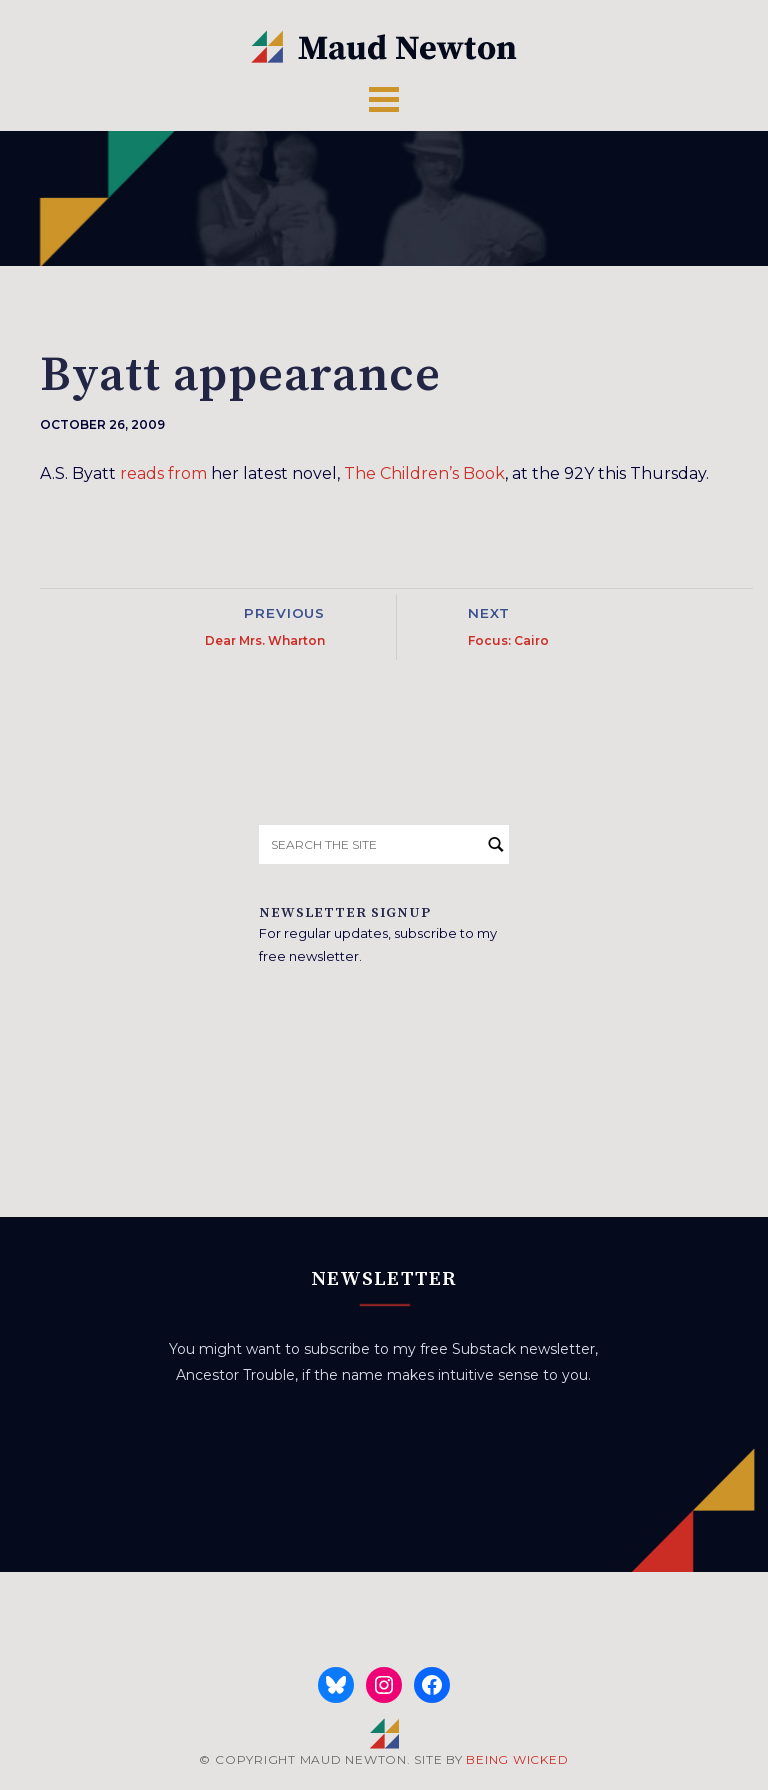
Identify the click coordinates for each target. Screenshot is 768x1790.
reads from (163, 473)
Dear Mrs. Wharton (265, 640)
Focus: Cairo (508, 640)
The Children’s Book (424, 473)
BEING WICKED (517, 1759)
